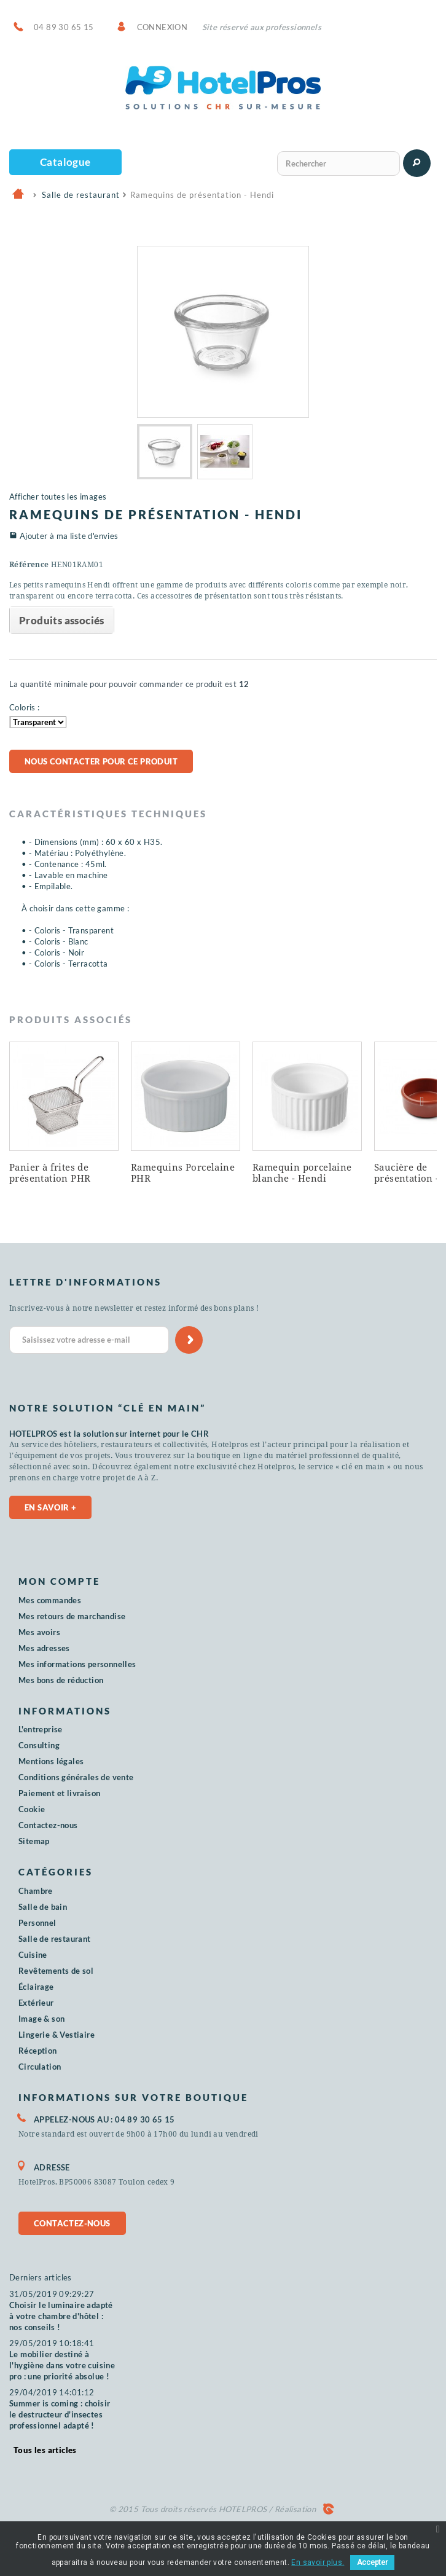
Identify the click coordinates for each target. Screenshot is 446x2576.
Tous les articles (45, 2450)
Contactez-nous (48, 1825)
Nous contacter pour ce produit (101, 761)
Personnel (37, 1923)
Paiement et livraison (59, 1793)
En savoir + (50, 1507)
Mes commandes (49, 1600)
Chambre (35, 1891)
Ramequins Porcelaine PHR (183, 1173)
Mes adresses (44, 1648)
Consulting (39, 1745)
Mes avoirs (39, 1632)
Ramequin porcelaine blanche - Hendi (302, 1173)
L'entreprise (40, 1729)
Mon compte (59, 1581)
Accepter (372, 2562)
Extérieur (36, 2003)
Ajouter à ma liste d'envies (69, 536)
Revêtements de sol (55, 1971)
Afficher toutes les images (57, 496)
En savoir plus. (317, 2562)
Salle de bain (42, 1907)
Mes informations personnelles (77, 1664)
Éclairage (36, 1987)
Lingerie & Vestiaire (56, 2035)
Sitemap (34, 1841)
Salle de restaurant (54, 1939)
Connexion (162, 27)
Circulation (39, 2066)
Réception (37, 2051)
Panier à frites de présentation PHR (49, 1173)
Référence (29, 564)
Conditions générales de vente (76, 1777)
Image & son (41, 2019)
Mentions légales (51, 1761)
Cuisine (32, 1955)
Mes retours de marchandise (71, 1616)
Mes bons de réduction (60, 1680)
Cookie (31, 1809)
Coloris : (24, 707)
